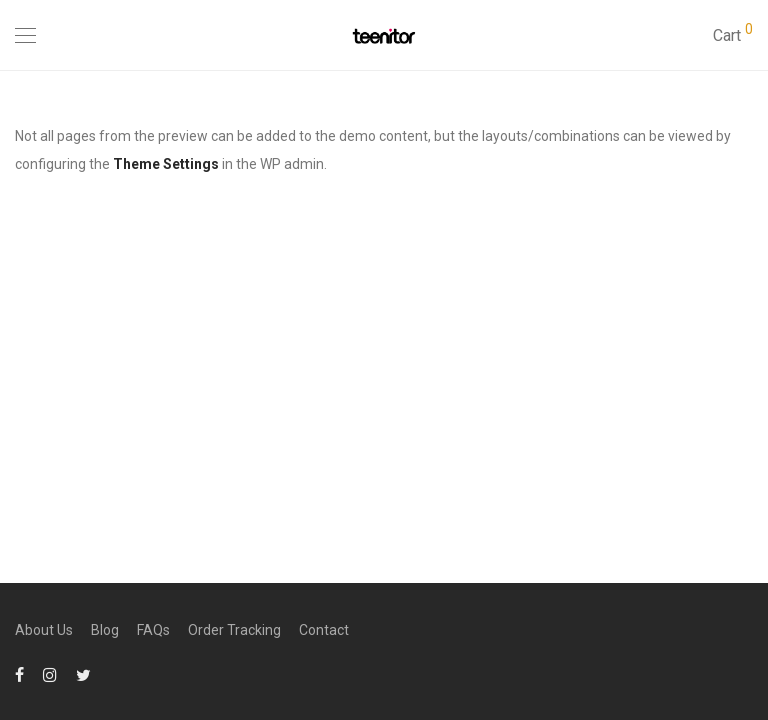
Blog (105, 630)
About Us (44, 630)
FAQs (153, 630)
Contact (324, 630)
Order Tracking (234, 630)
